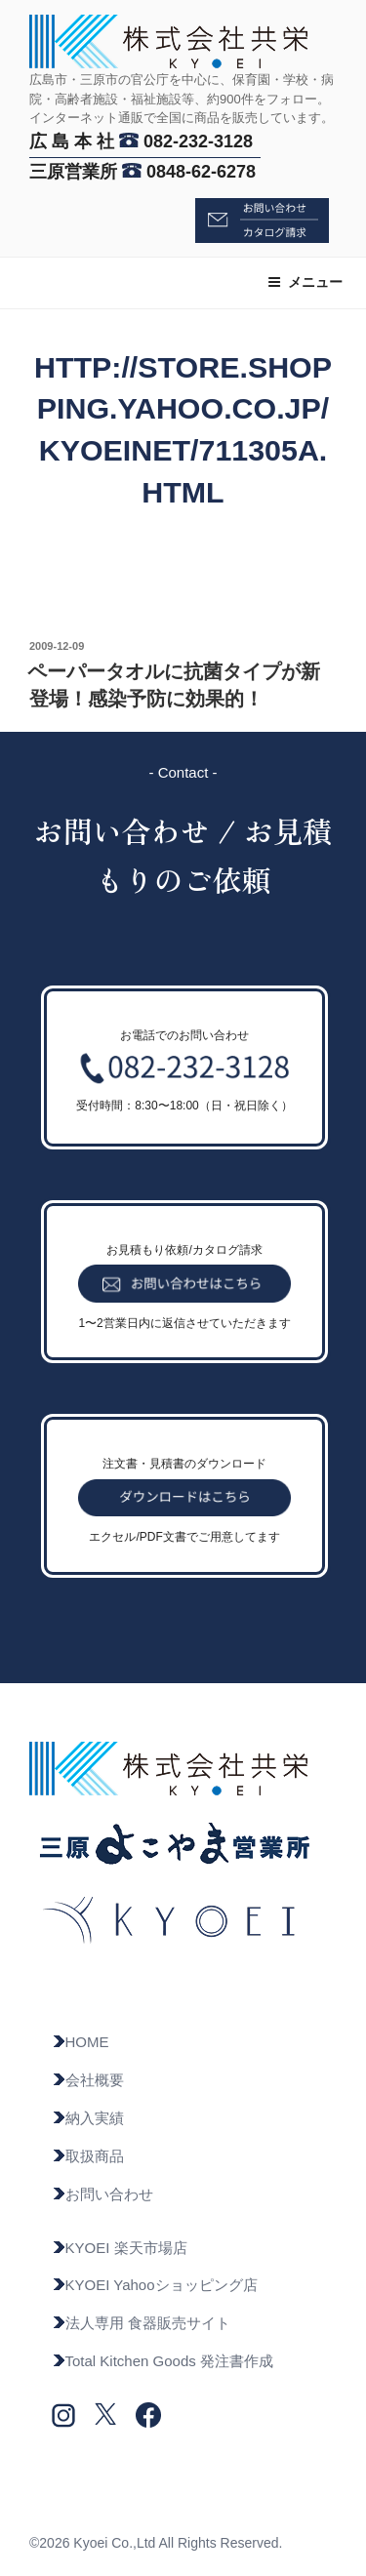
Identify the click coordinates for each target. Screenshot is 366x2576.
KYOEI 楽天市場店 (119, 2247)
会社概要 (88, 2080)
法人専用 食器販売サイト (141, 2322)
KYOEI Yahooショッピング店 (155, 2284)
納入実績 (88, 2118)
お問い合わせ (102, 2194)
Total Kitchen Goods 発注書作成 (162, 2361)
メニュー (305, 282)
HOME (80, 2041)
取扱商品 (88, 2156)
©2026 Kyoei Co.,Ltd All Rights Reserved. (155, 2543)
